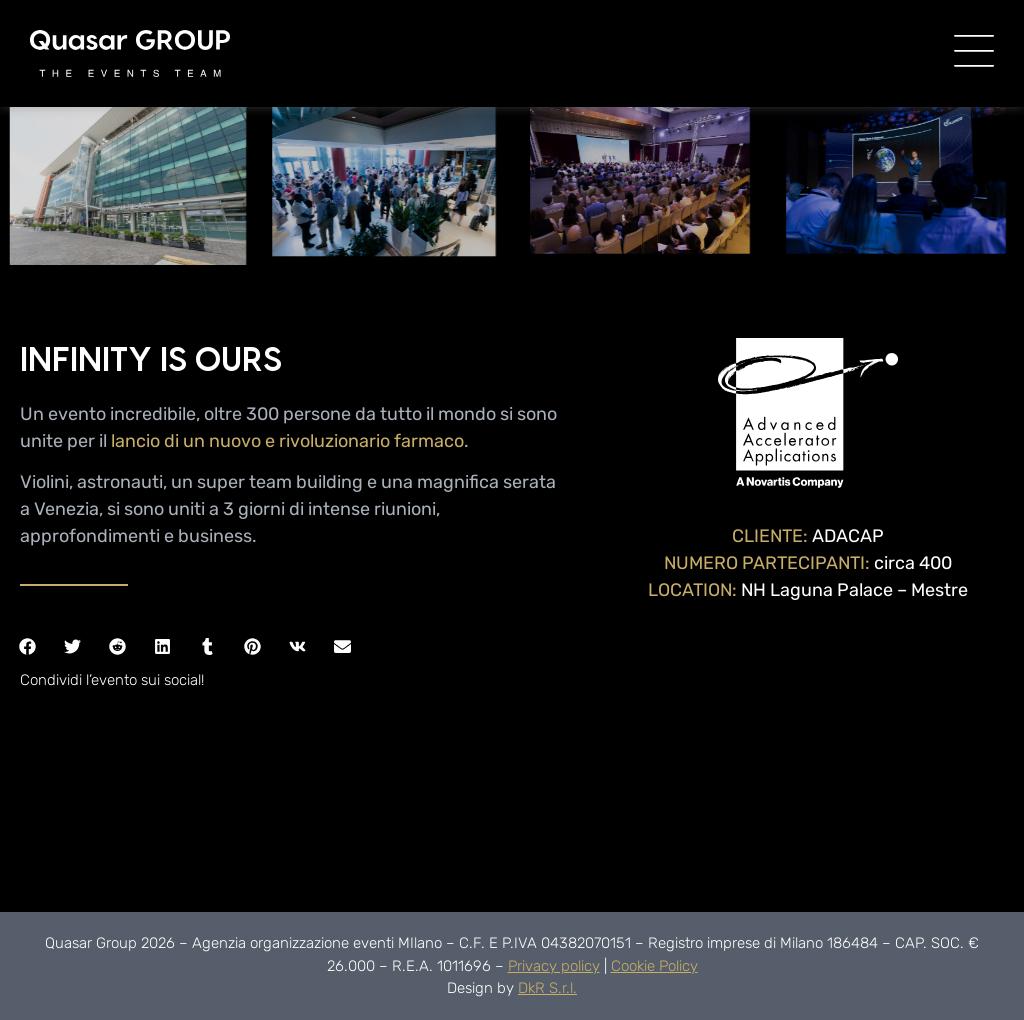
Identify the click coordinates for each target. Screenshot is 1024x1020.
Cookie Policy (654, 966)
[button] (27, 646)
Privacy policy (554, 966)
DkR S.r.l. (547, 988)
